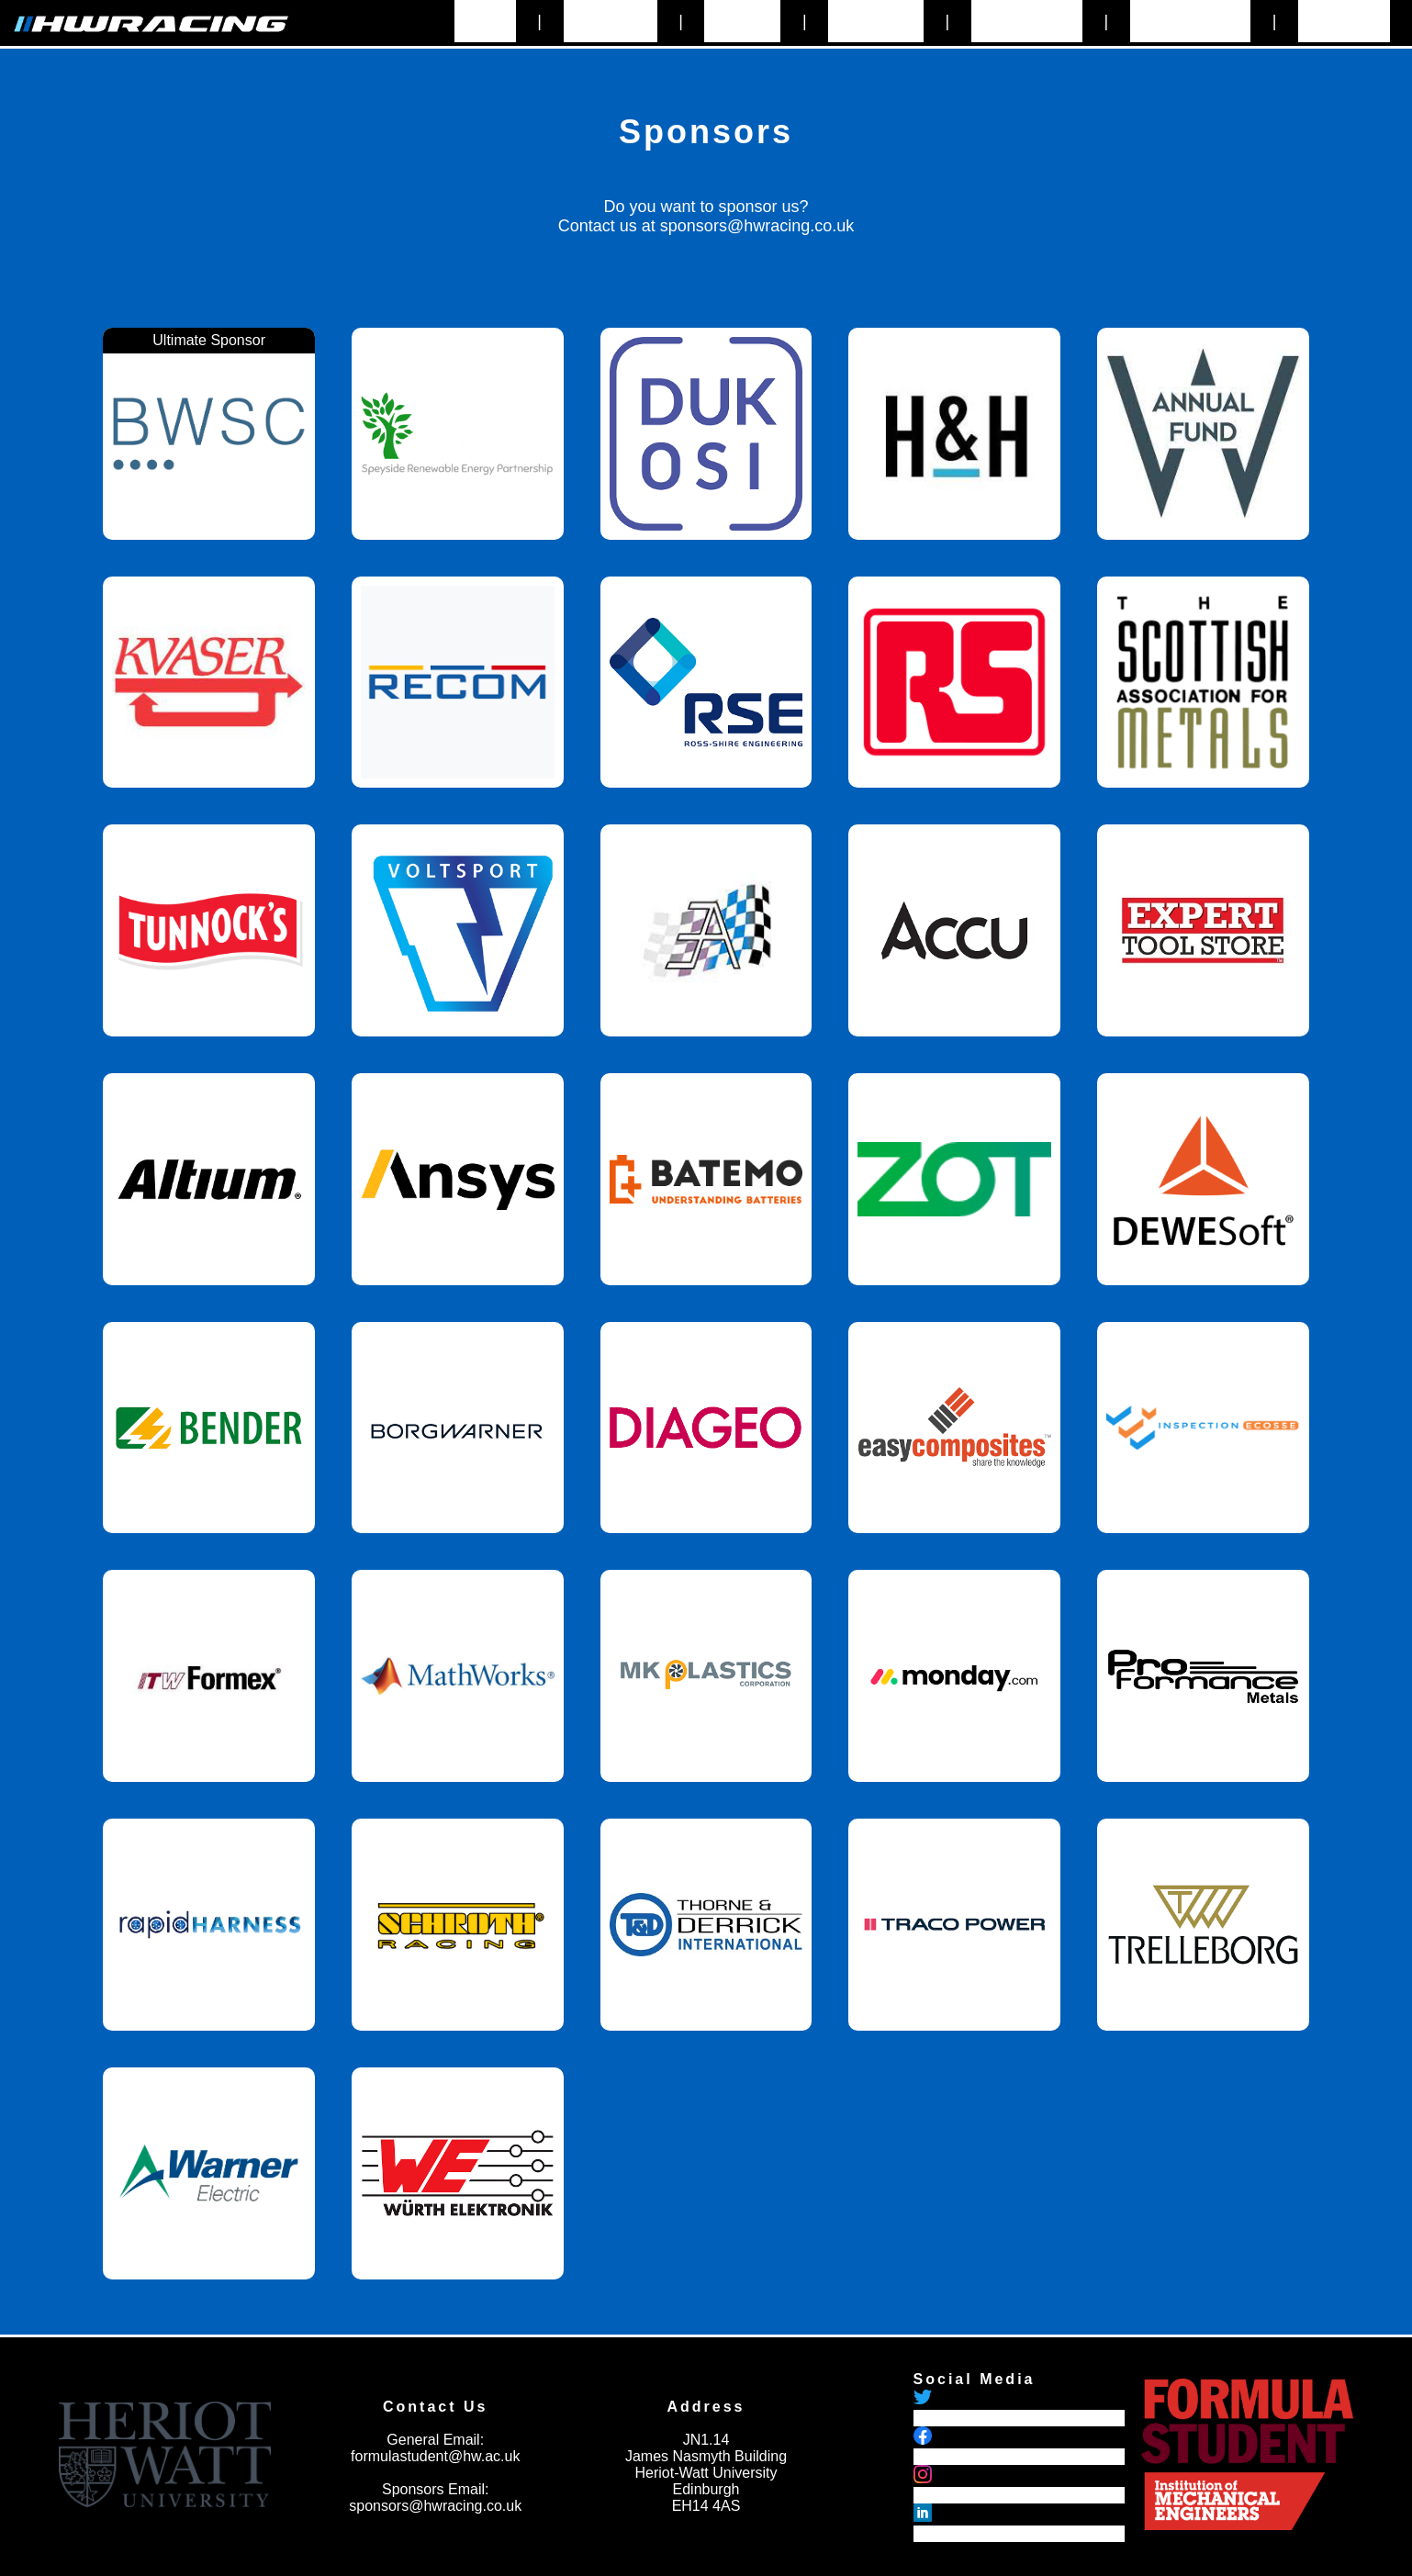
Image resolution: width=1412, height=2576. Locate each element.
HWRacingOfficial (970, 2456)
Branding (1344, 20)
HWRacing (948, 2495)
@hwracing (950, 2417)
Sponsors (876, 20)
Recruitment (1190, 20)
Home (485, 20)
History (742, 20)
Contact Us (1027, 20)
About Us (610, 20)
